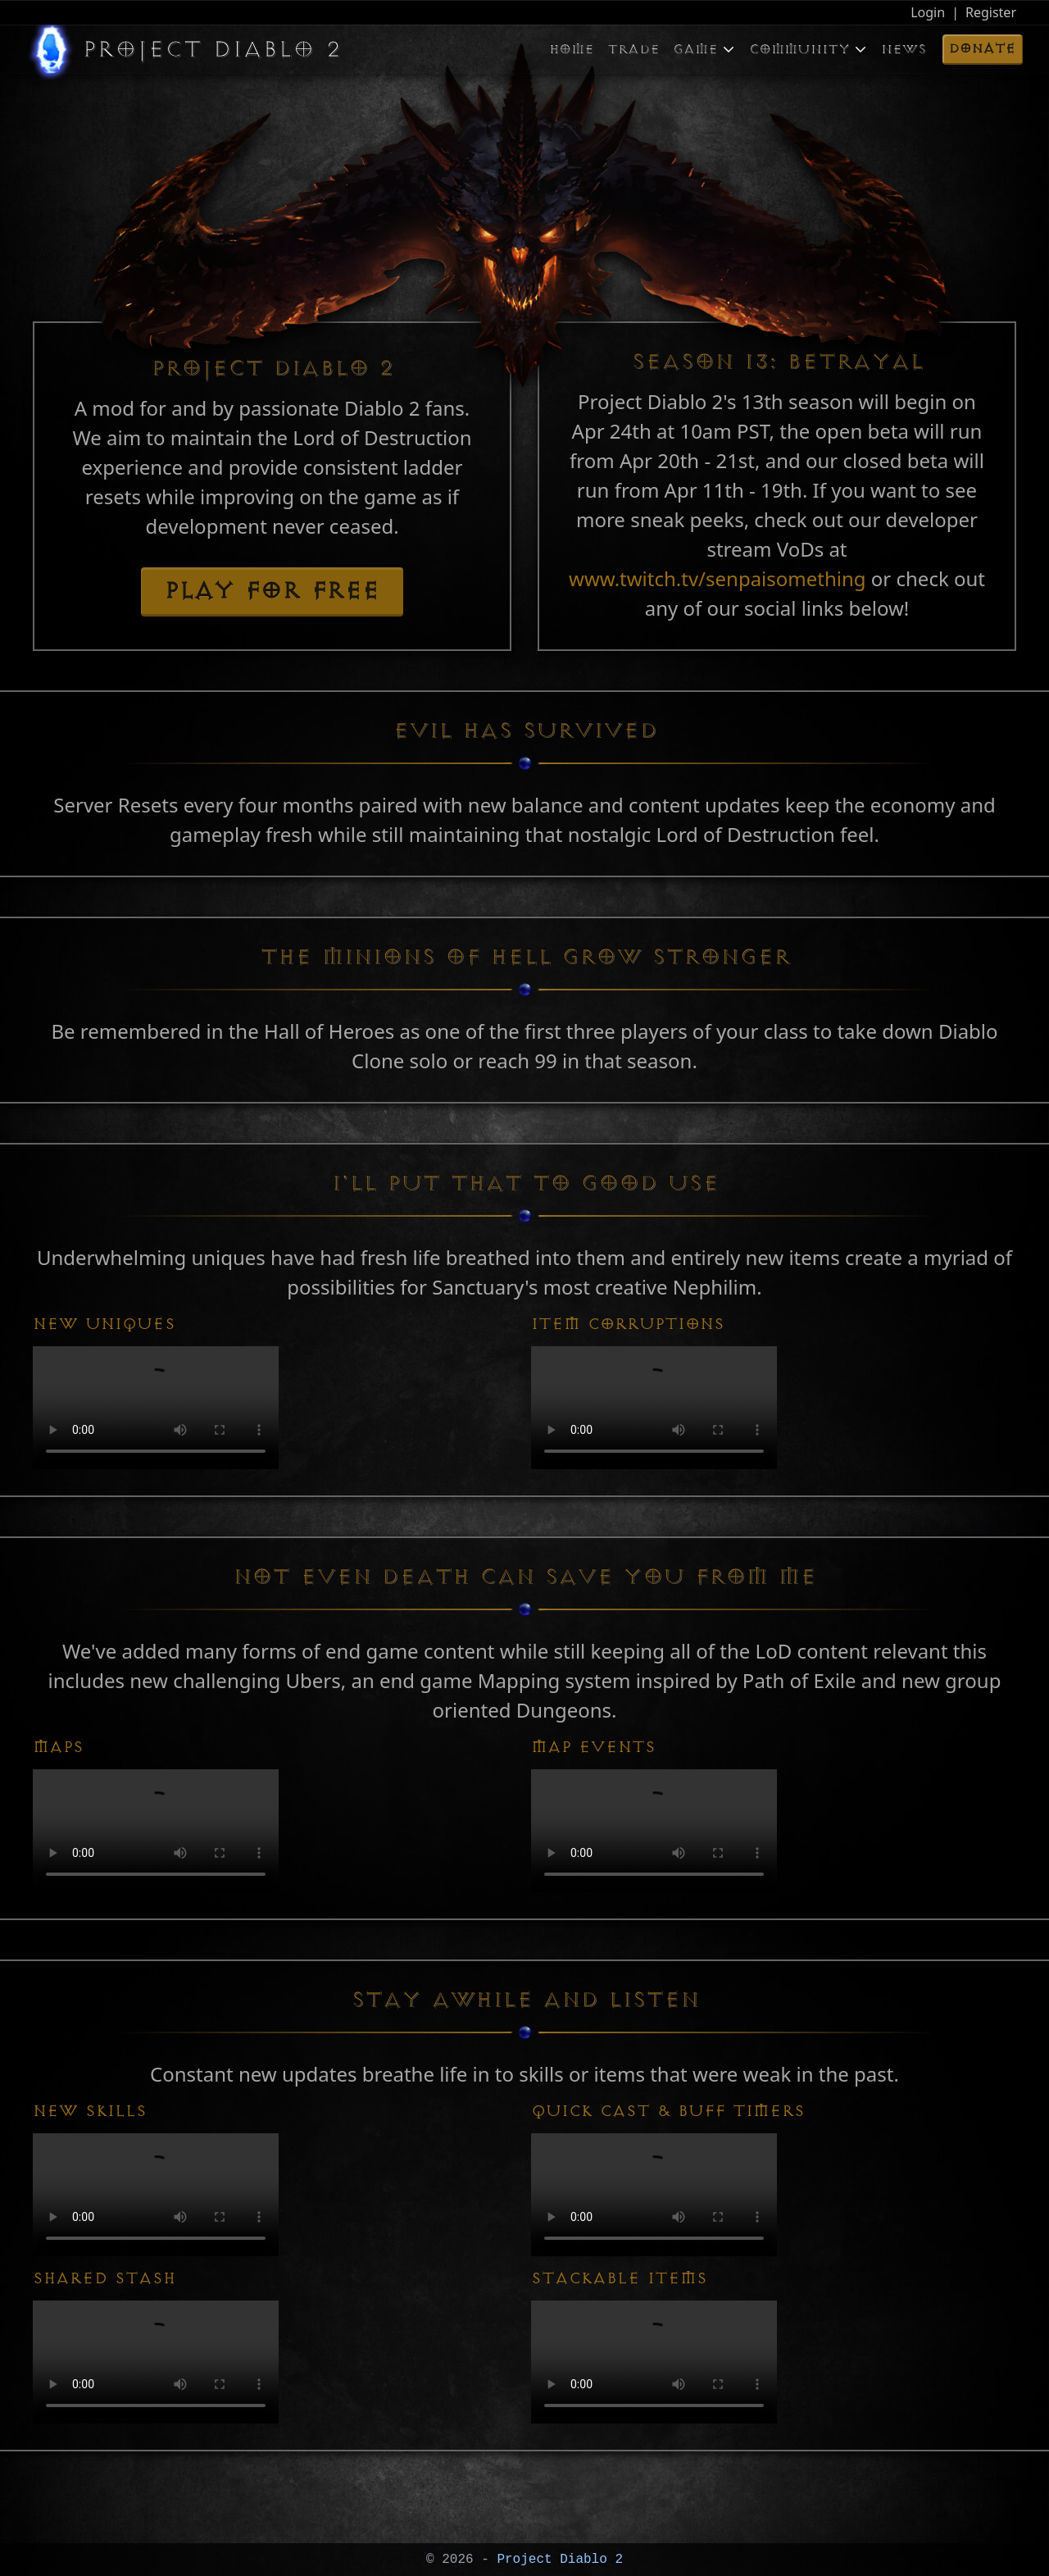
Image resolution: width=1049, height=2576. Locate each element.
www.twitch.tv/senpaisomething (720, 578)
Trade (633, 49)
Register (990, 12)
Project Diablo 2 (556, 2559)
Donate (982, 48)
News (903, 49)
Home (571, 49)
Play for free (272, 590)
